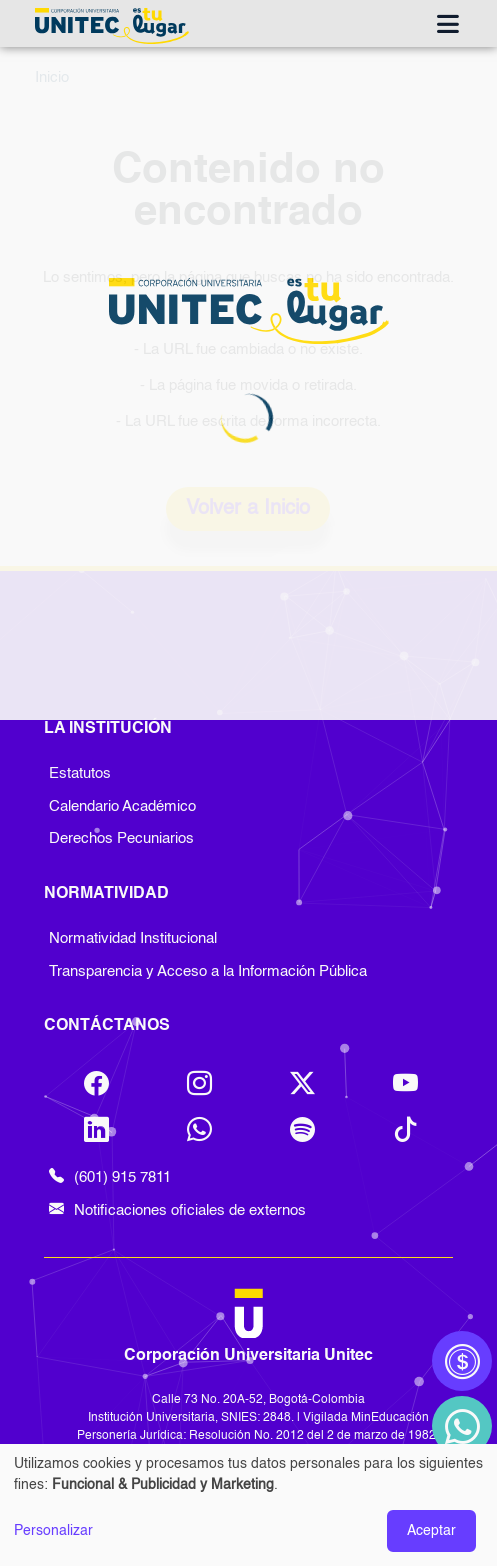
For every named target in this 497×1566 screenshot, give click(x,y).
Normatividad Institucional (133, 938)
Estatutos (80, 773)
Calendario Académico (122, 806)
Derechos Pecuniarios (121, 838)
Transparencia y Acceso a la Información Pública (208, 971)
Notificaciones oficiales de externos (177, 1211)
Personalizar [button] (53, 1531)
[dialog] (248, 1505)
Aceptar (431, 1531)
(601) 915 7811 (110, 1178)
